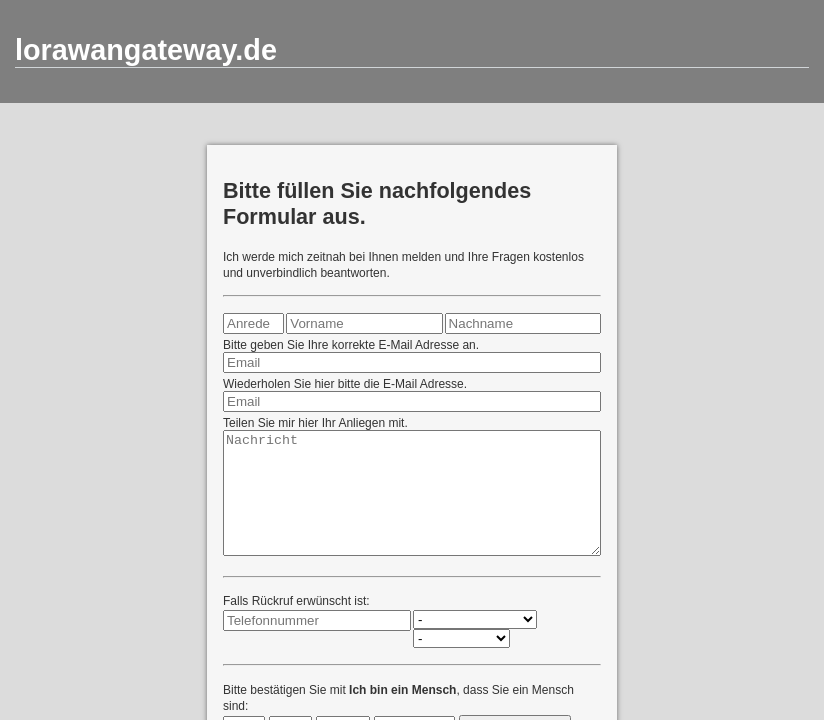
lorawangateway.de (146, 50)
